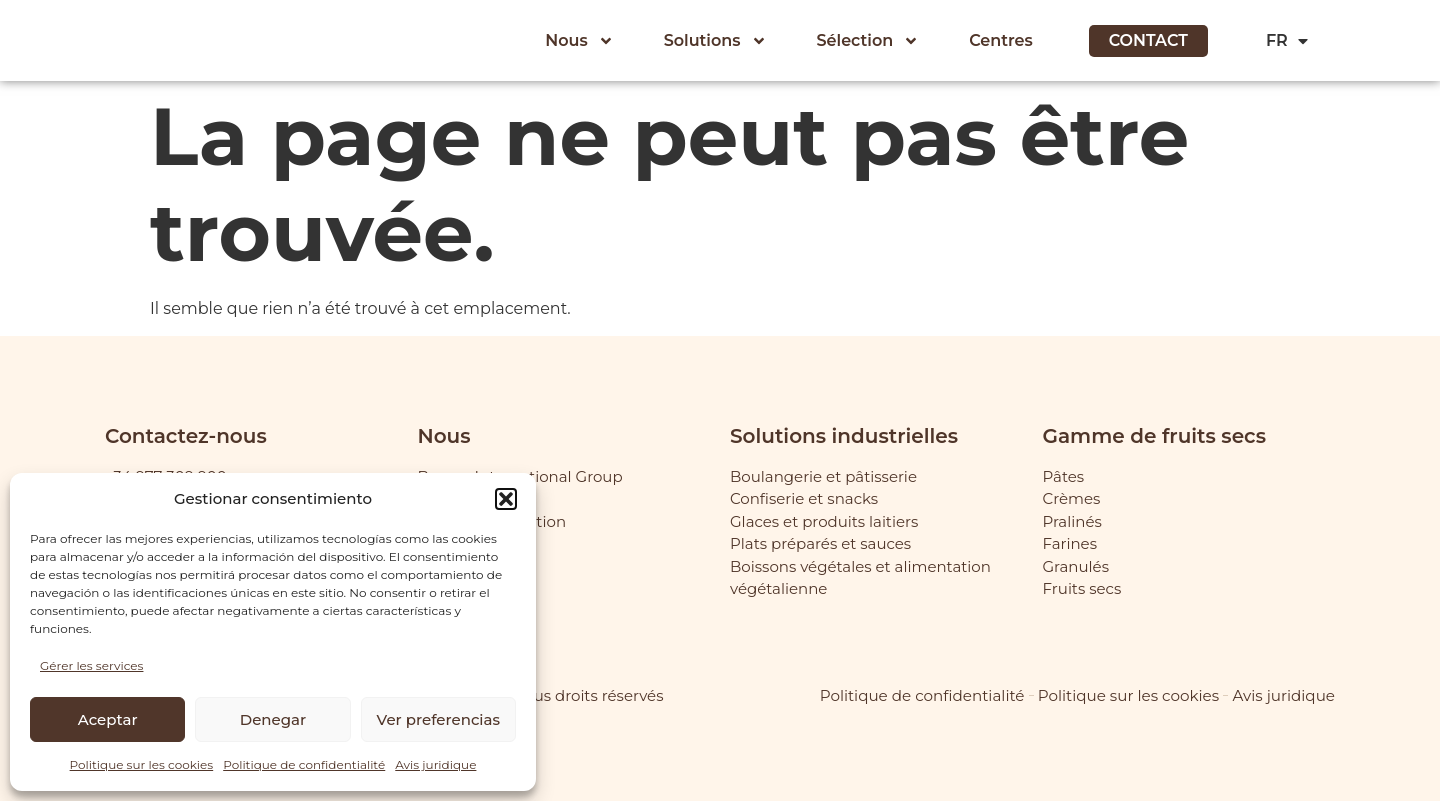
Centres (1001, 40)
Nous (579, 41)
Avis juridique (435, 764)
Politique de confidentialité (304, 764)
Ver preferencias (438, 719)
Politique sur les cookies (142, 764)
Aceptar (108, 719)
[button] (506, 499)
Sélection (868, 41)
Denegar (273, 719)
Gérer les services (91, 665)
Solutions (715, 41)
